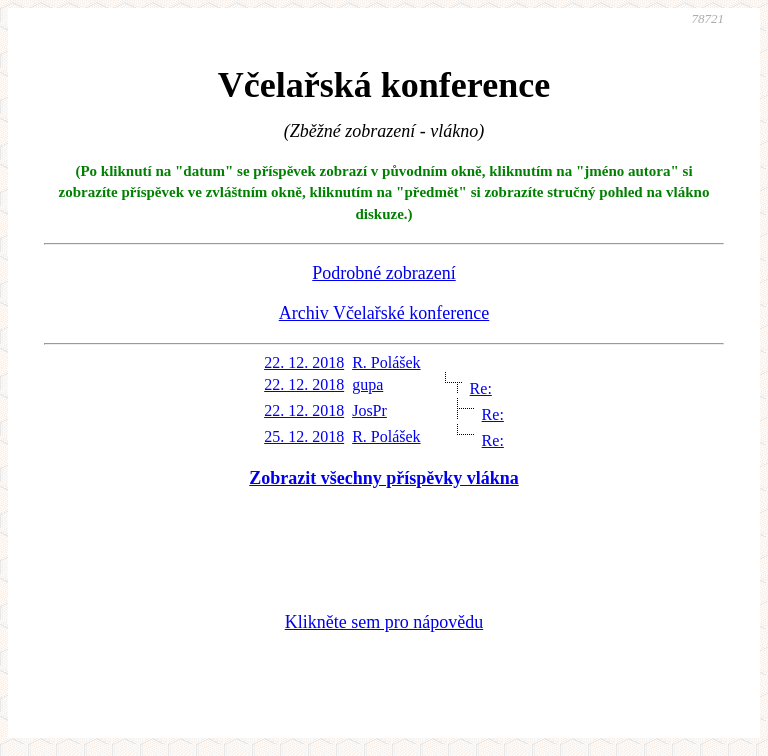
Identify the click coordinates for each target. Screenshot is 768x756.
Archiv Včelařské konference (384, 313)
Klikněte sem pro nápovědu (384, 622)
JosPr (369, 410)
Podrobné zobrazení (383, 273)
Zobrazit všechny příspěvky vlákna (384, 478)
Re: (481, 388)
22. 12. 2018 (304, 362)
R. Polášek (386, 362)
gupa (367, 384)
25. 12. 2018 (304, 436)
